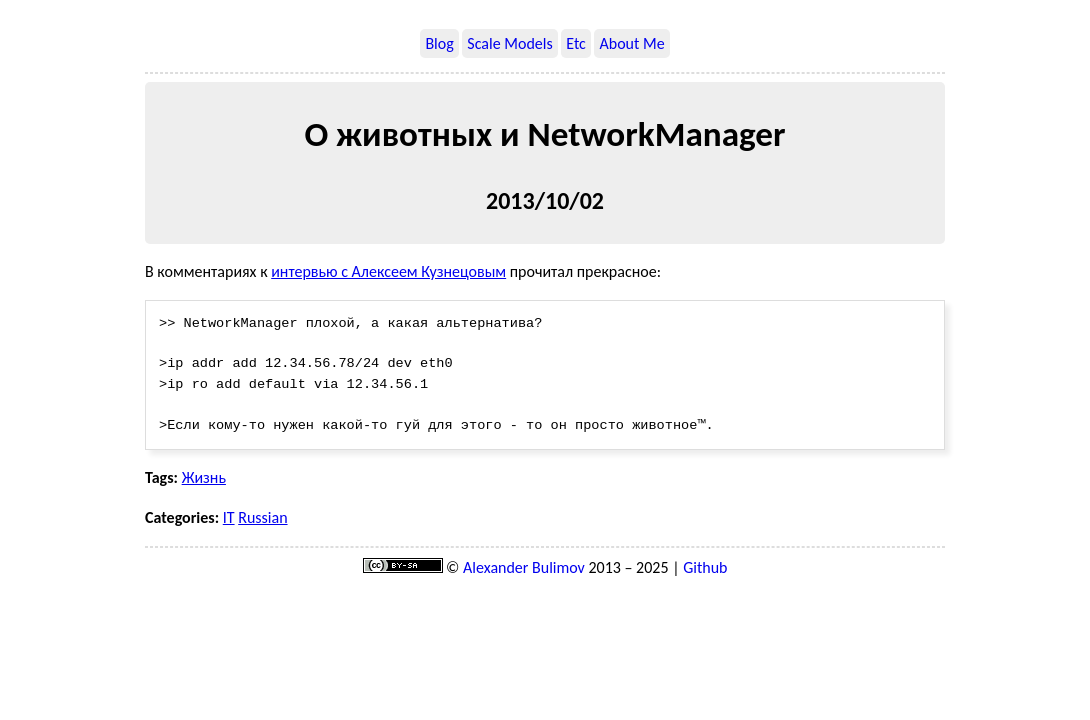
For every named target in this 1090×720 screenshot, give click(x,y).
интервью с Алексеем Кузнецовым (388, 271)
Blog (439, 43)
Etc (576, 43)
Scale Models (509, 43)
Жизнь (204, 478)
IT (229, 518)
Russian (262, 518)
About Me (631, 43)
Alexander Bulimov (524, 568)
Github (705, 568)
